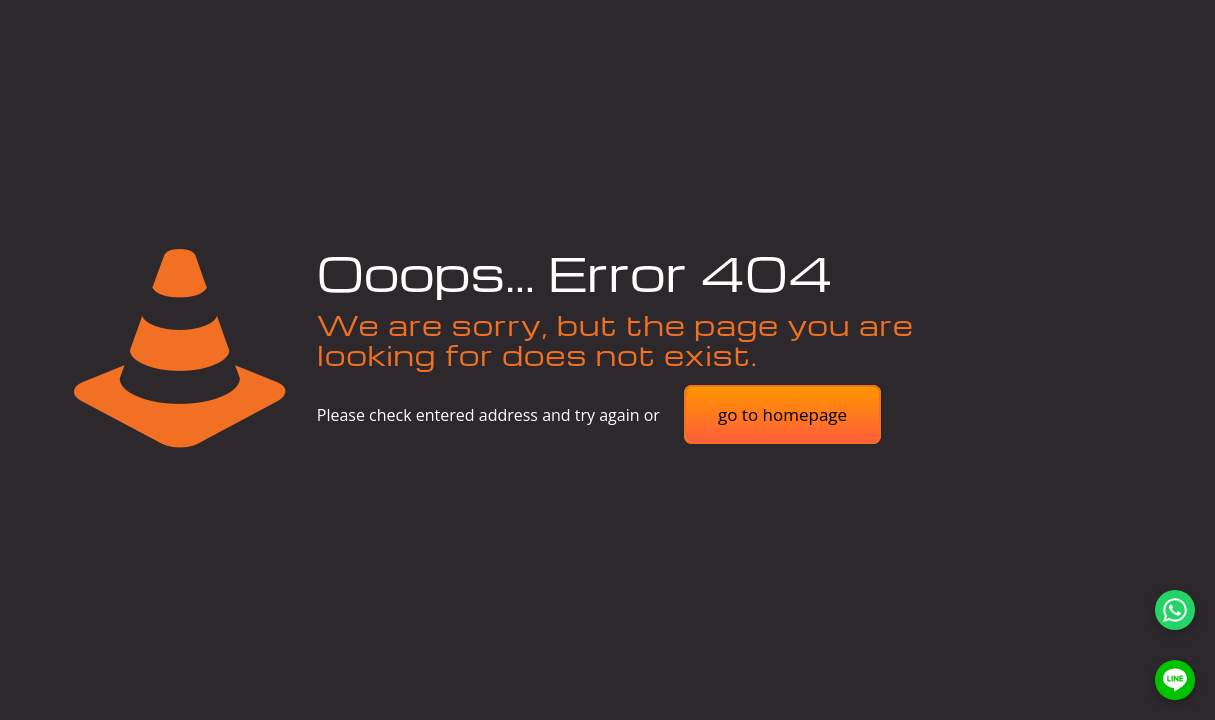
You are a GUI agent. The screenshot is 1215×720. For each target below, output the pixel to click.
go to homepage (782, 414)
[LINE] (1175, 680)
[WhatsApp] (1175, 610)
